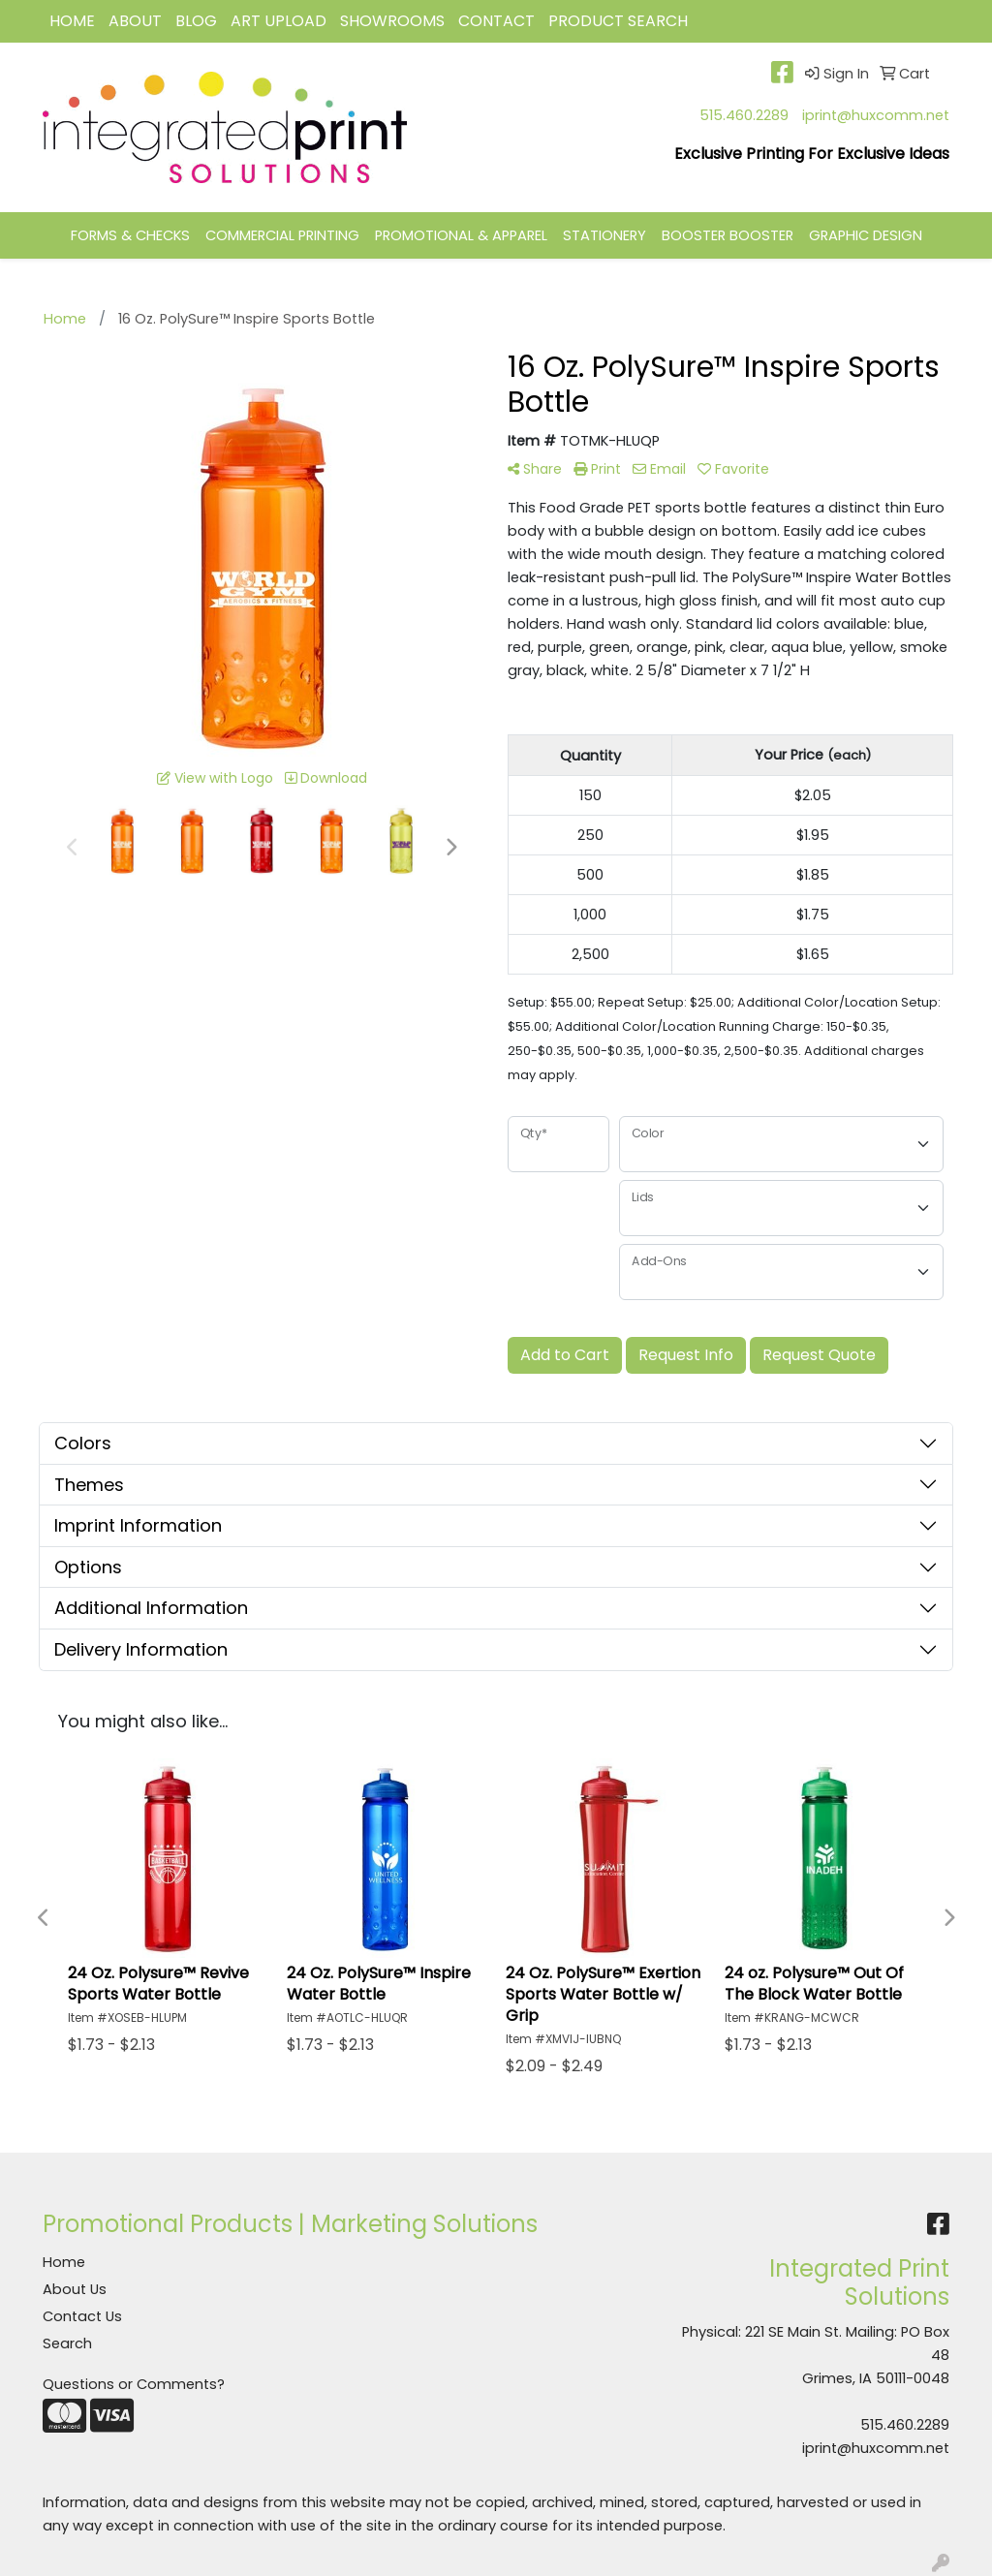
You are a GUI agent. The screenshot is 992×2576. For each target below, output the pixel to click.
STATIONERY (604, 235)
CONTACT (496, 21)
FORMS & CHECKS (130, 235)
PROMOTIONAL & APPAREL (461, 235)
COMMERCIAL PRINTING (282, 235)
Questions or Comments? (134, 2384)
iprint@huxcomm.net (875, 115)
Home (64, 2262)
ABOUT (135, 21)
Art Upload (278, 21)
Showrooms (392, 21)
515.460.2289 (744, 115)
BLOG (196, 21)
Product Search (618, 21)
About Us (75, 2289)
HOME (72, 21)
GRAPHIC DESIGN (865, 235)
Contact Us (82, 2316)
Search (67, 2343)
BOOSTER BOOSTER (727, 235)
